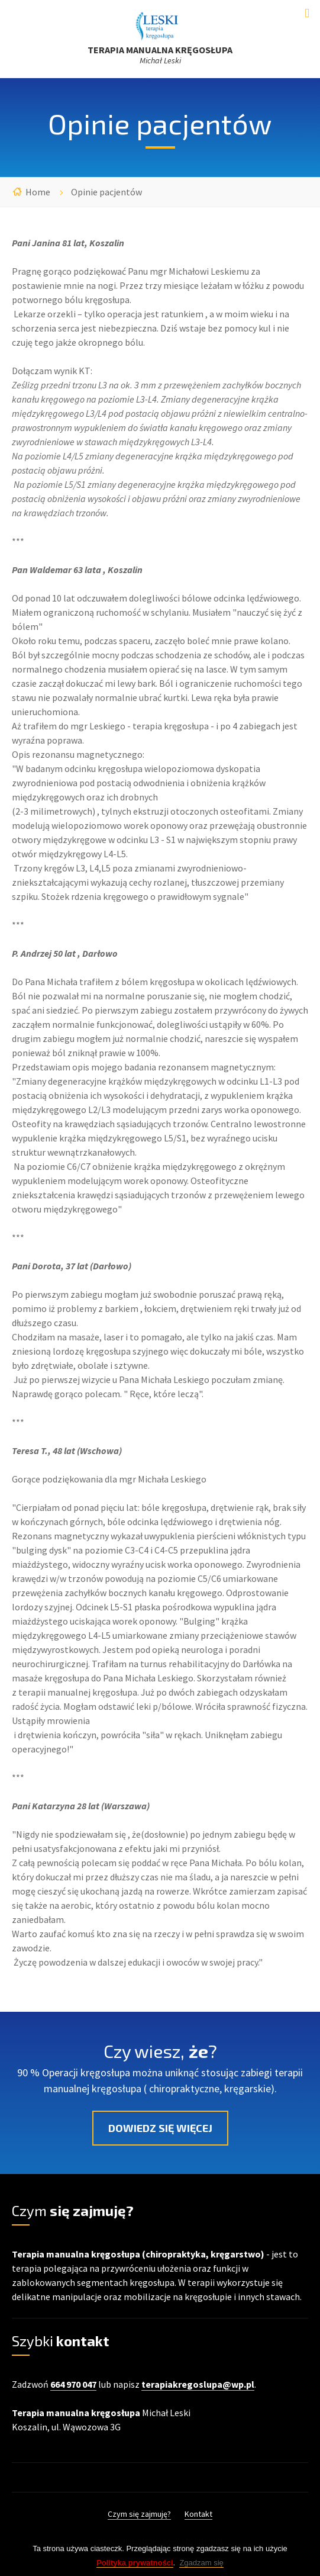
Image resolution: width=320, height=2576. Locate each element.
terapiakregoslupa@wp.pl (197, 2384)
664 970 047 (73, 2384)
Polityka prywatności (134, 2568)
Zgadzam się (201, 2568)
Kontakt (198, 2514)
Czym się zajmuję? (139, 2514)
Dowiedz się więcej (160, 2127)
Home (37, 192)
